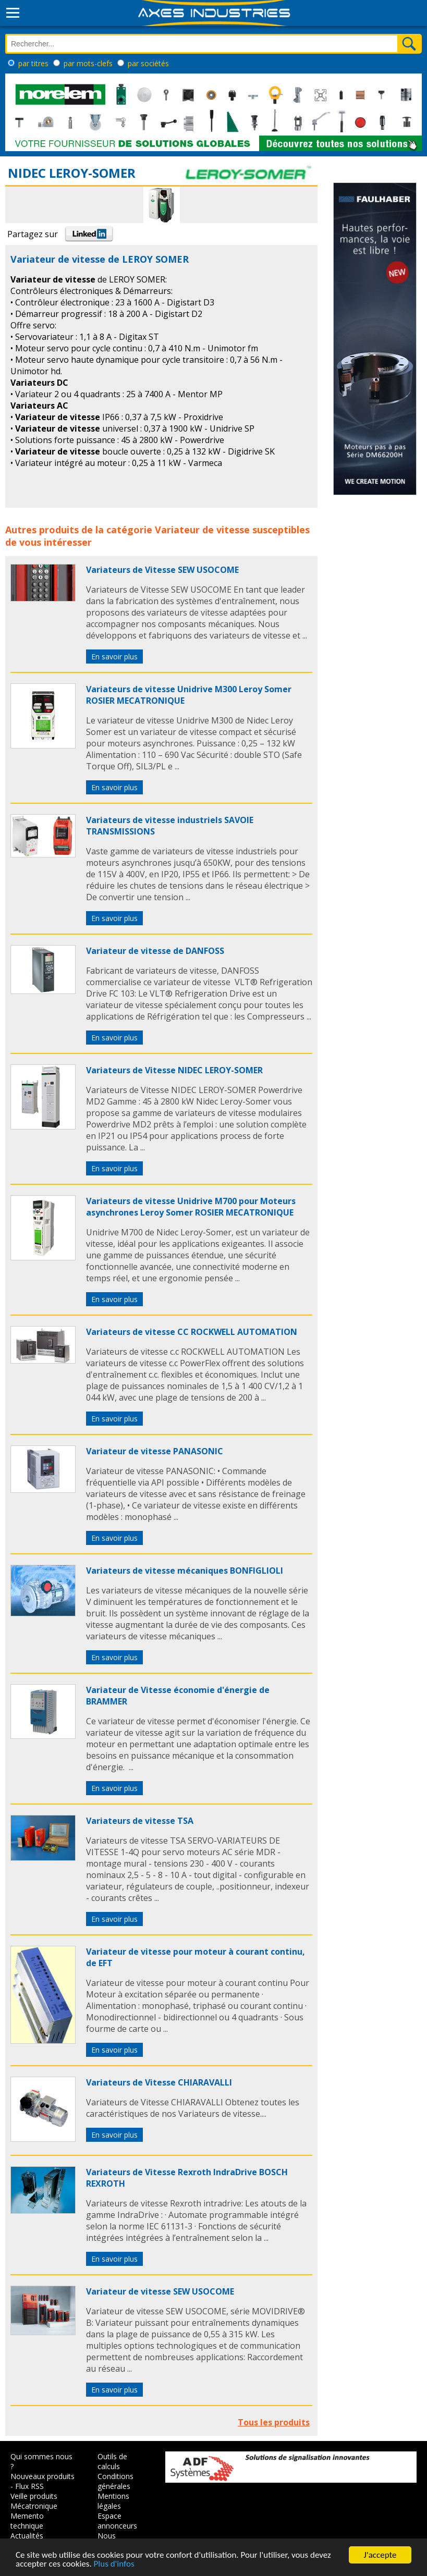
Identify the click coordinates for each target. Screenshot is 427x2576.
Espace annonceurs (117, 2521)
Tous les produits (274, 2422)
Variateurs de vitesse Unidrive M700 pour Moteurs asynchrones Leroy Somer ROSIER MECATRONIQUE (191, 1206)
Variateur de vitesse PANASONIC (154, 1451)
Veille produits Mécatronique (33, 2501)
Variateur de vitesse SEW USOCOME (160, 2291)
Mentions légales (113, 2501)
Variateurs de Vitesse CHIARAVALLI (159, 2082)
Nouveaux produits (42, 2476)
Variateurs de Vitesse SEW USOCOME (162, 569)
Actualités (26, 2536)
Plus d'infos (114, 2564)
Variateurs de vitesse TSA (139, 1820)
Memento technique (27, 2521)
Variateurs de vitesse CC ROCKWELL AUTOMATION (191, 1332)
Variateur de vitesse (202, 529)
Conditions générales (115, 2481)
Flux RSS (29, 2486)
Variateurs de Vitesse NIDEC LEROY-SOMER (174, 1070)
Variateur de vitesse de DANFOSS (155, 950)
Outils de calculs (112, 2461)
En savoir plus (114, 656)
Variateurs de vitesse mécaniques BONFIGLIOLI (184, 1570)
